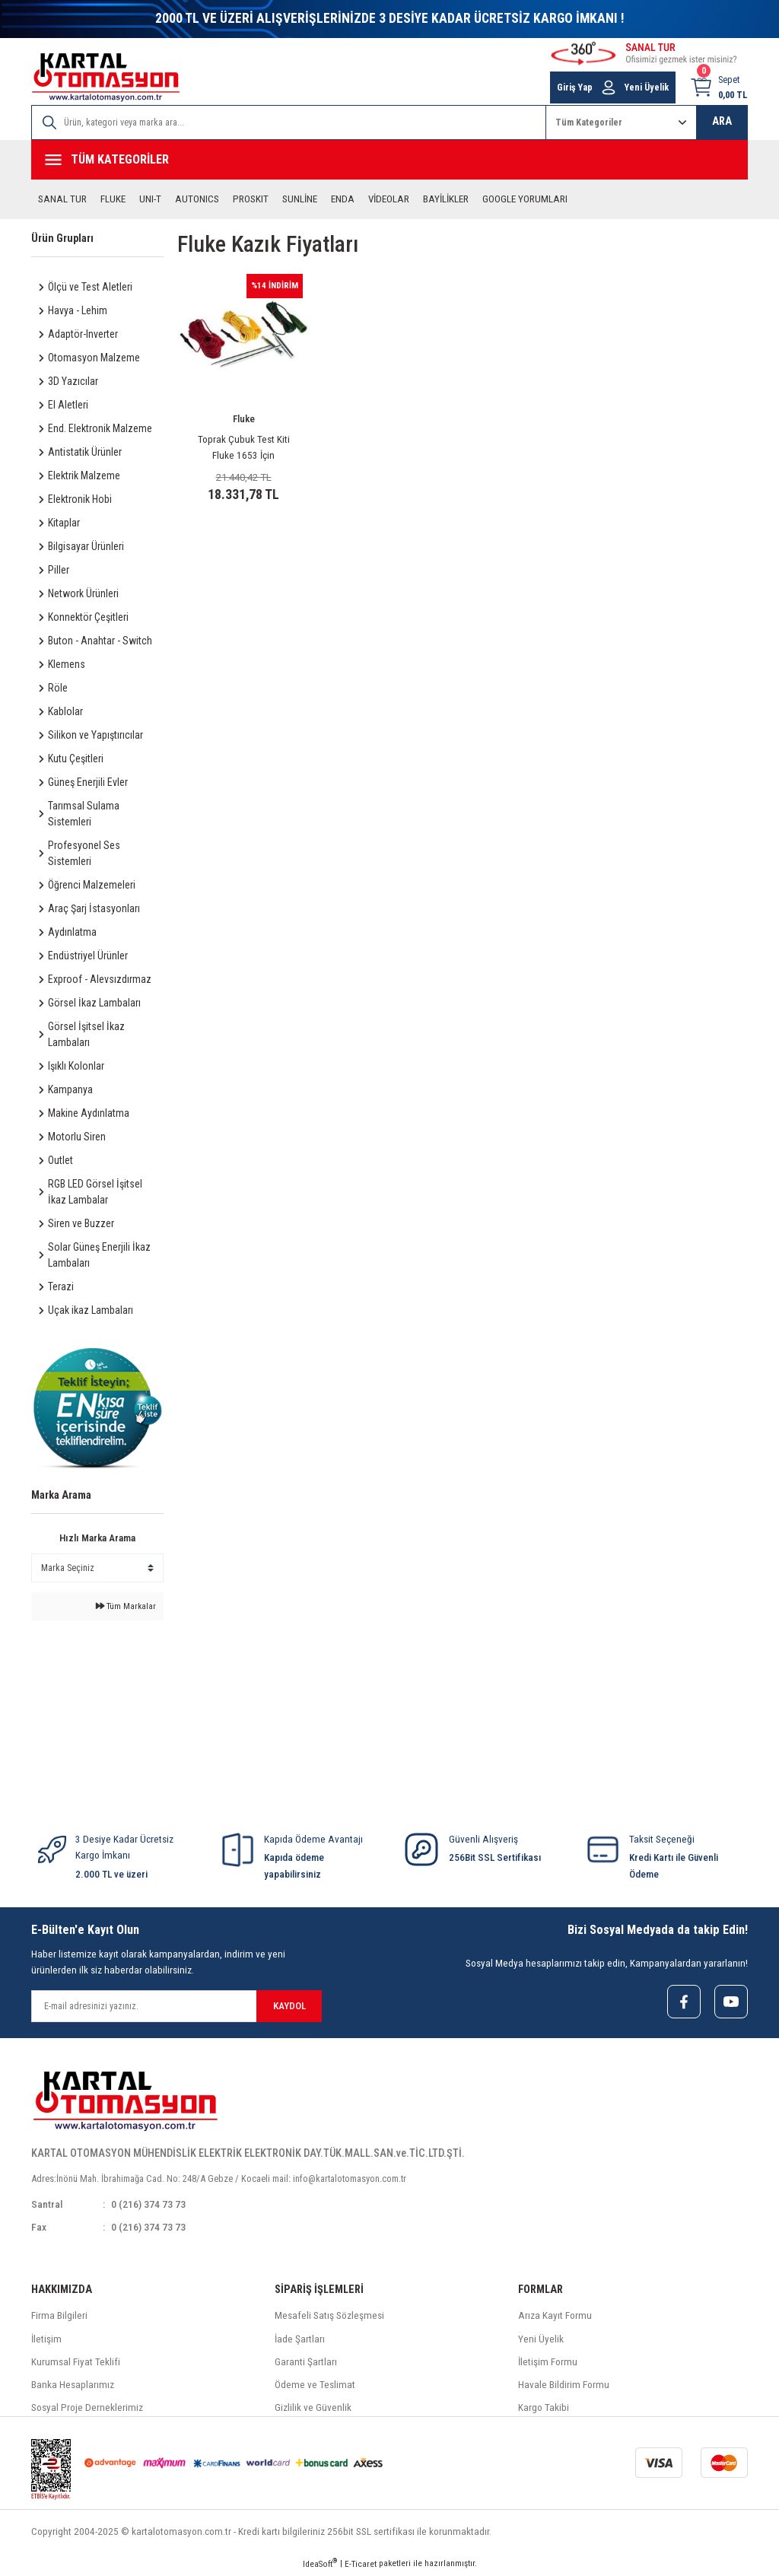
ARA (722, 121)
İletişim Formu (547, 2363)
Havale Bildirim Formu (563, 2386)
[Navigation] (389, 160)
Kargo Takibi (543, 2409)
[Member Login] (608, 87)
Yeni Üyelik (541, 2340)
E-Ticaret (361, 2565)
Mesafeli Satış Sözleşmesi (329, 2317)
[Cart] (718, 87)
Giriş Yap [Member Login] (575, 87)
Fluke (244, 419)
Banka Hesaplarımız (72, 2386)
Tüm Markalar (126, 1606)
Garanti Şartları (306, 2363)
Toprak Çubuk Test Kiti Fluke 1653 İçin (244, 447)
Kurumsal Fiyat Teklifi (75, 2363)
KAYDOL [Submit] (289, 2006)
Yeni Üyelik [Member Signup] (647, 87)
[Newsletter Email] (176, 2006)
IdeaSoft (320, 2565)
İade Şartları (300, 2340)
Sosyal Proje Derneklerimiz (87, 2409)
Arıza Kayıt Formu (555, 2317)
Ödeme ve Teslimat (315, 2386)
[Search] (288, 122)
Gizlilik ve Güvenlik (313, 2409)
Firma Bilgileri (59, 2317)
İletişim (46, 2340)
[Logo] (105, 77)
